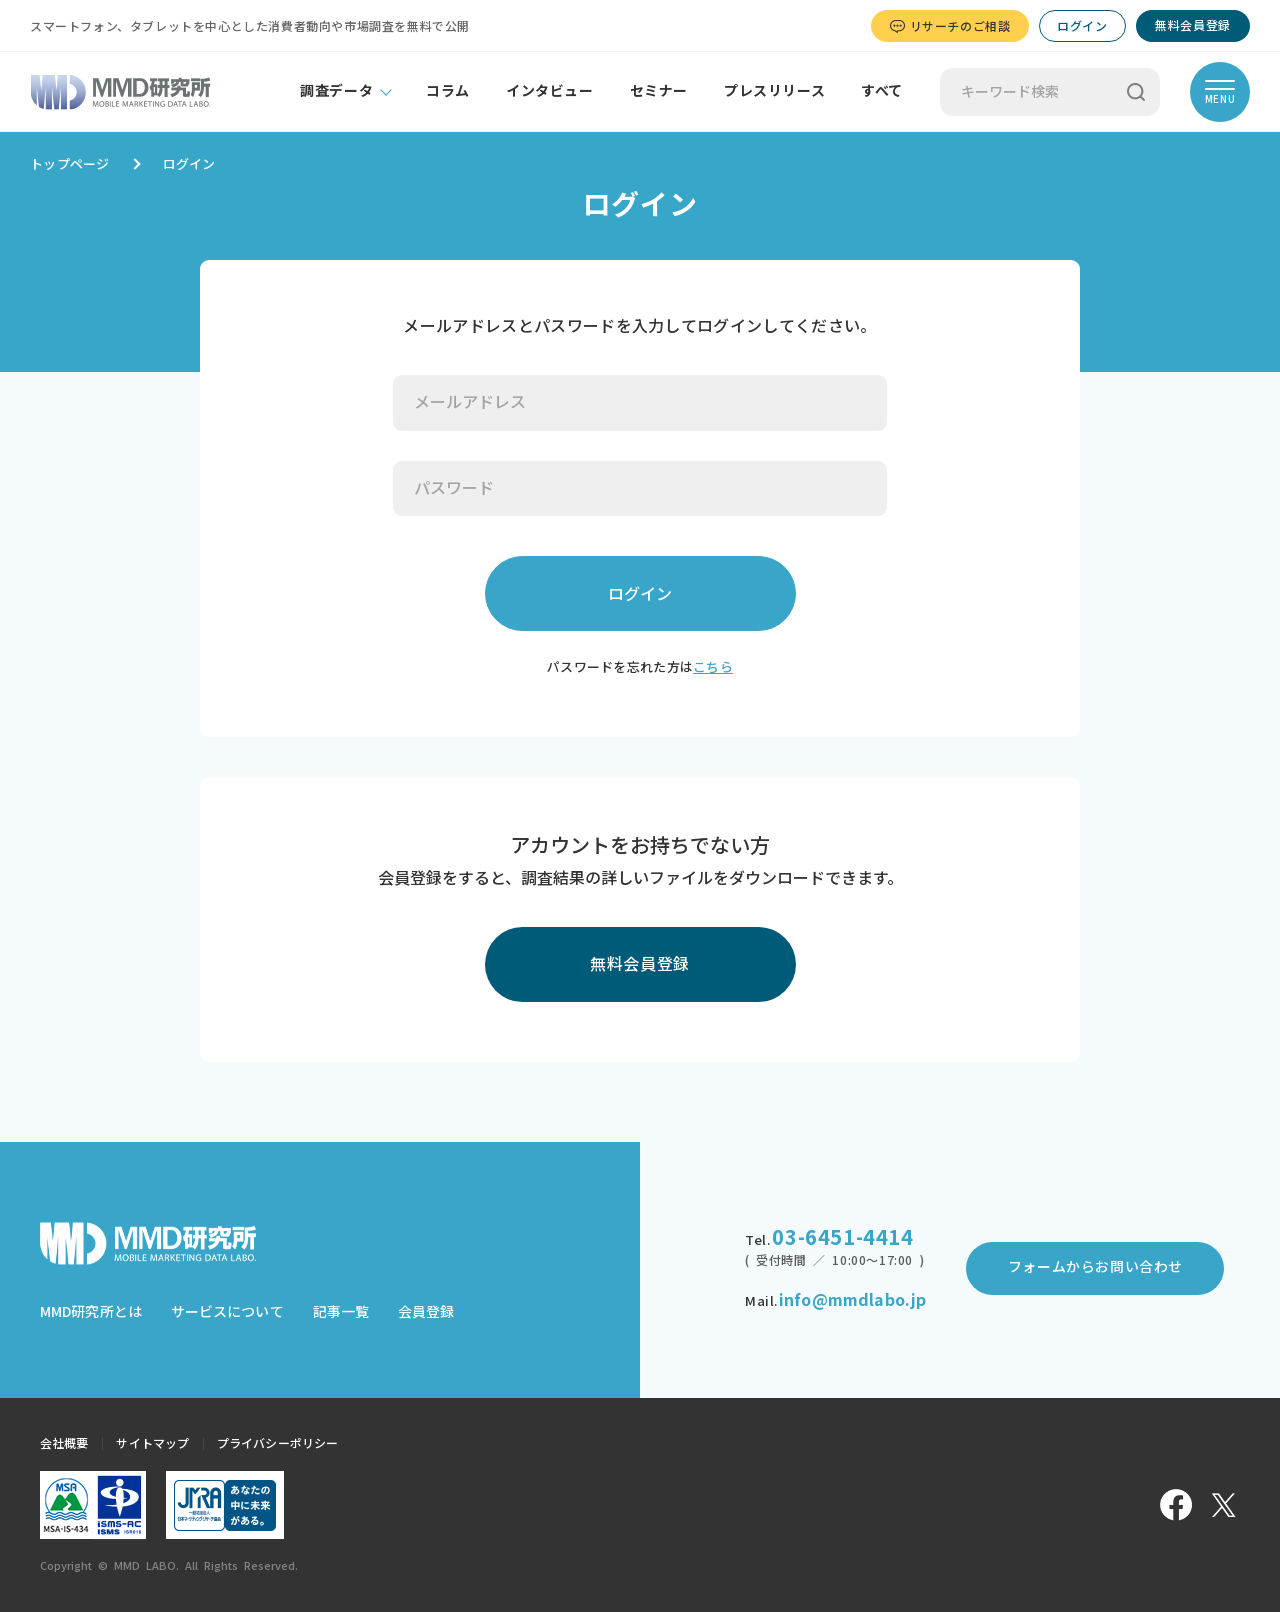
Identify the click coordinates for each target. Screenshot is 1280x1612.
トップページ (70, 164)
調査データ (336, 91)
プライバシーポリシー (277, 1443)
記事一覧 (341, 1312)
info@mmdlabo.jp (852, 1300)
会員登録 (426, 1312)
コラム (448, 91)
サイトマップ (152, 1443)
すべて (882, 91)
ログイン (1082, 26)
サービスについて (227, 1312)
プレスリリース (774, 91)
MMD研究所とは (91, 1312)
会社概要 (64, 1443)
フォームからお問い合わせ (1095, 1267)
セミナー (659, 91)
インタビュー (550, 91)
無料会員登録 (1193, 25)
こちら (713, 667)
